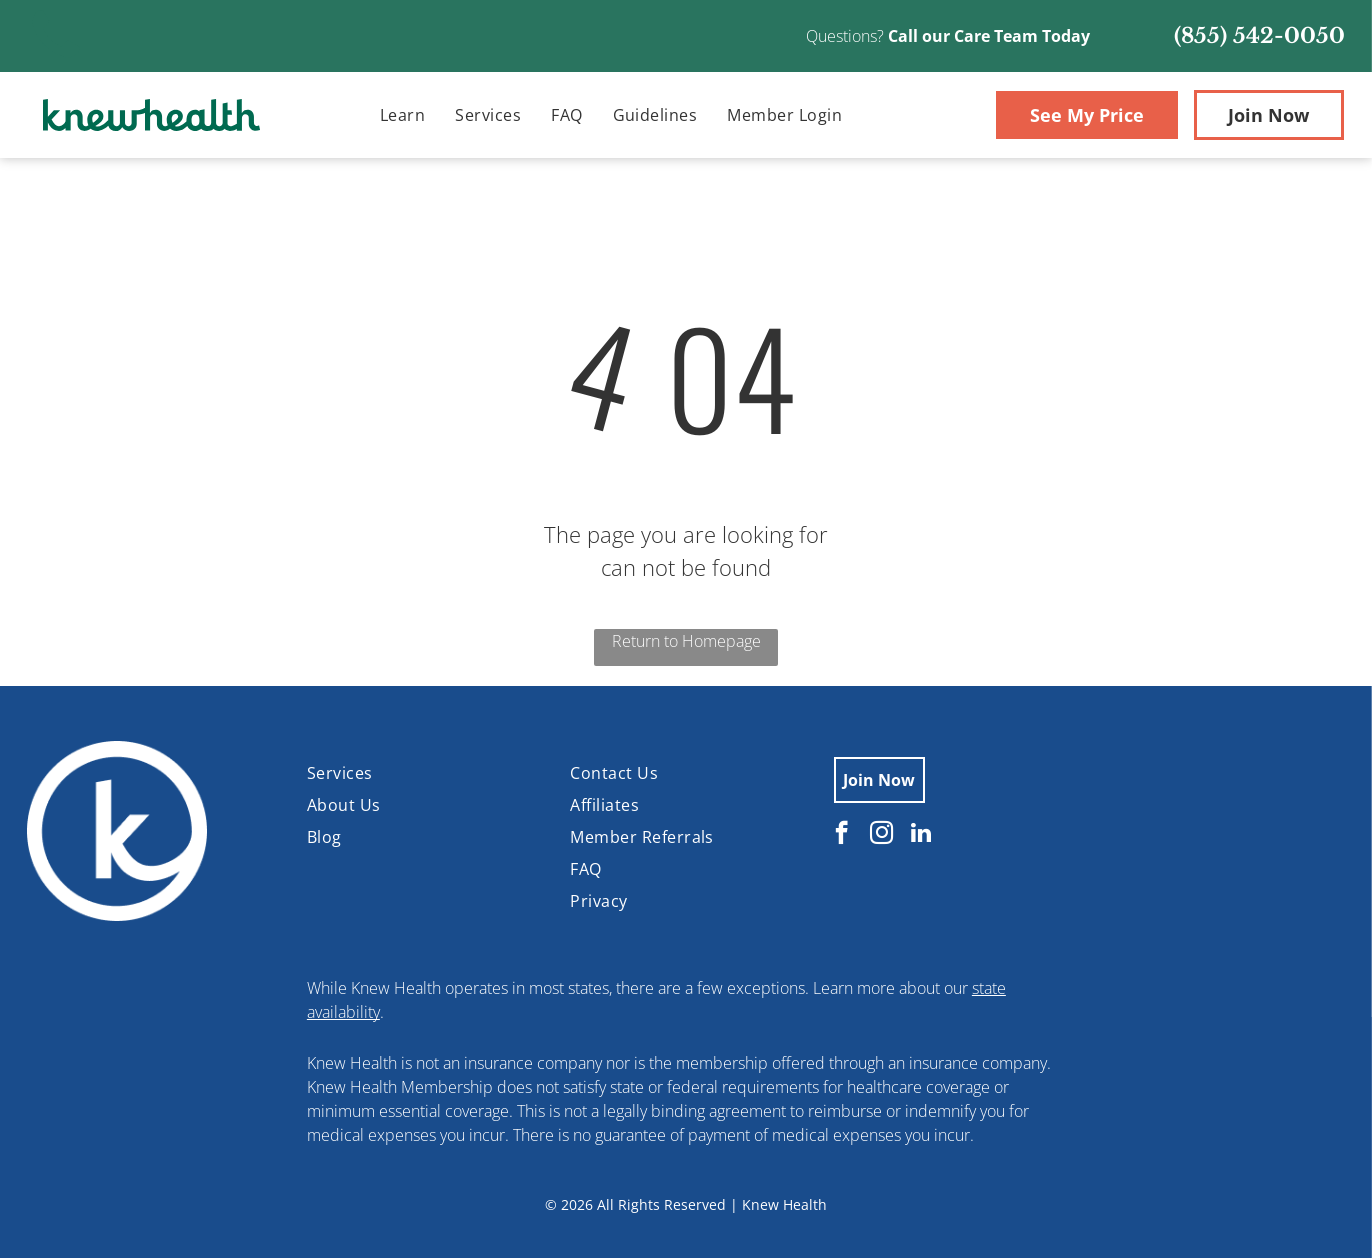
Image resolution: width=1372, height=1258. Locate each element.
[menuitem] (402, 115)
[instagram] (881, 835)
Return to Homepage (686, 641)
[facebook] (841, 835)
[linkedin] (921, 835)
